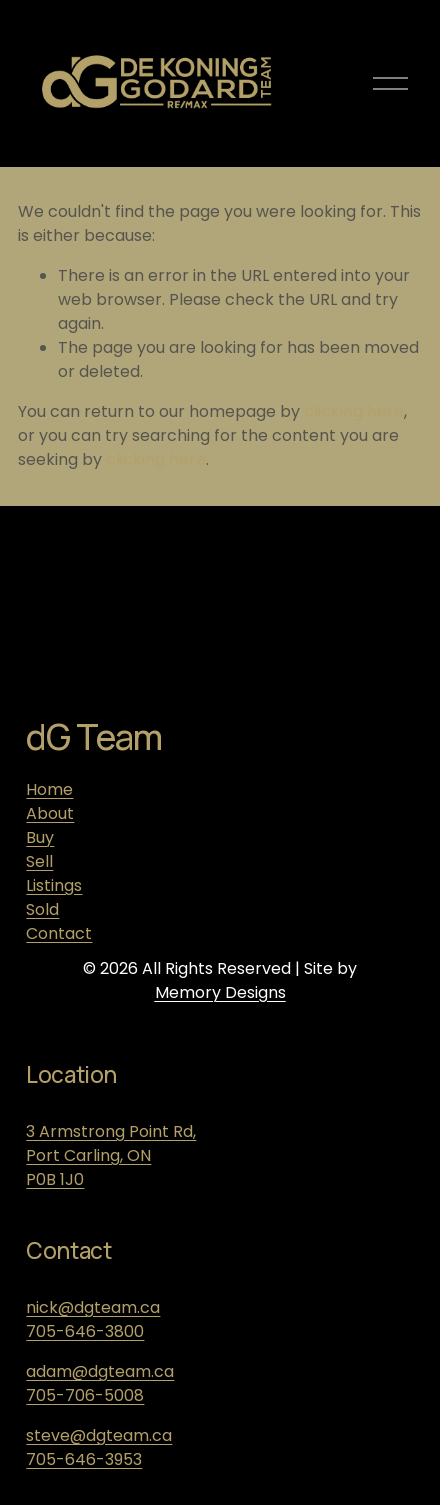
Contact (59, 933)
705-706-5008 (85, 1395)
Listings (54, 885)
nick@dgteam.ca (93, 1307)
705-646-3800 (85, 1331)
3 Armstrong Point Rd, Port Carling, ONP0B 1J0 (111, 1155)
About (50, 813)
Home (49, 789)
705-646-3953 (84, 1459)
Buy (40, 837)
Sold (42, 909)
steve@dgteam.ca (99, 1435)
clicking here (354, 411)
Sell (39, 861)
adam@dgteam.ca (100, 1371)
